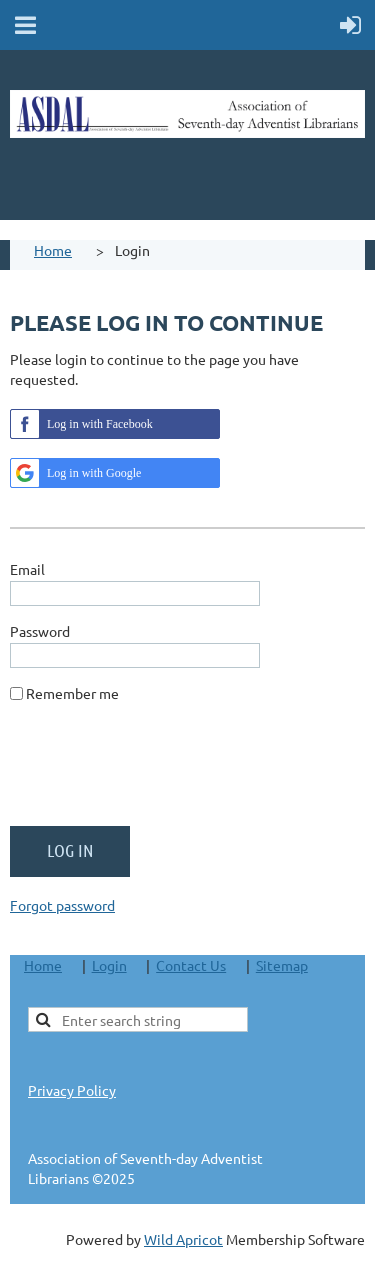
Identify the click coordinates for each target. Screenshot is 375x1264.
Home (53, 250)
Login (109, 965)
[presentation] (162, 772)
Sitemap (282, 965)
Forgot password (62, 905)
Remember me (72, 693)
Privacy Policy (72, 1090)
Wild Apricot (183, 1239)
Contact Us (191, 965)
